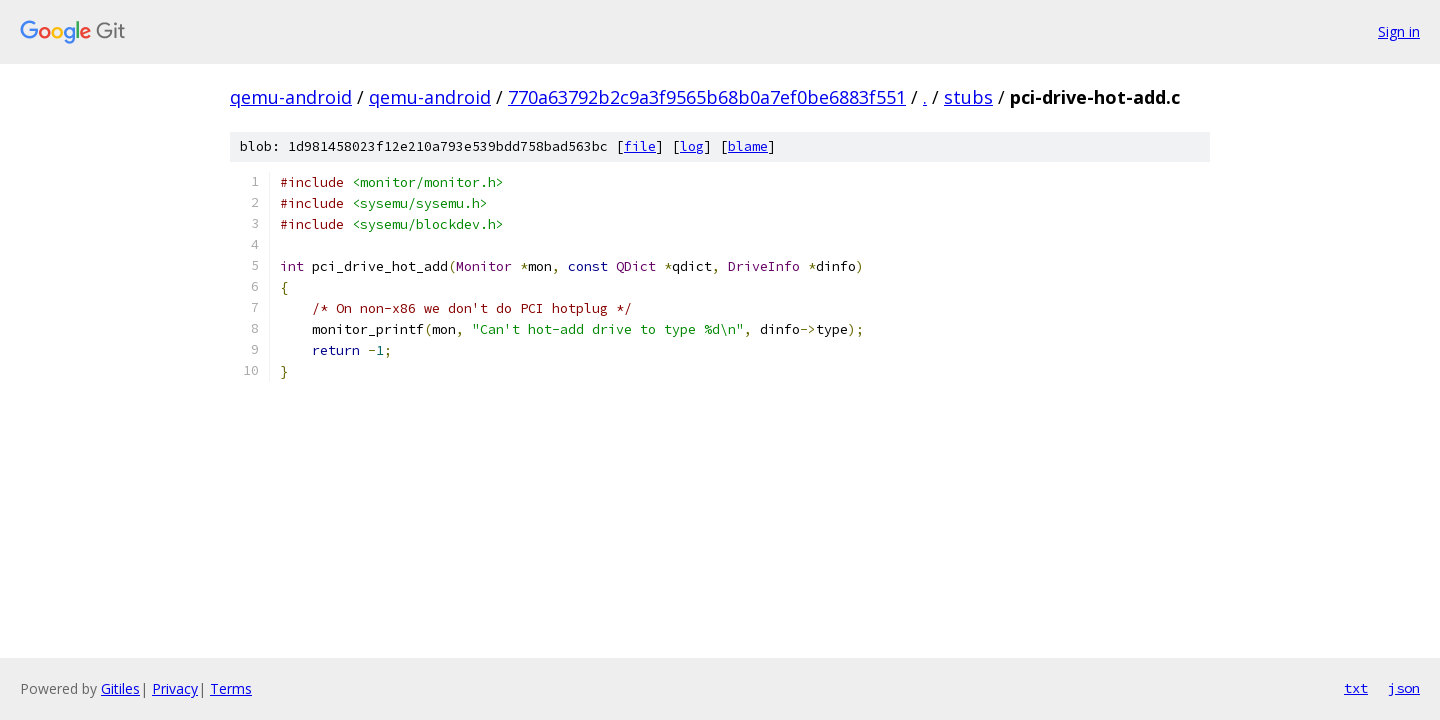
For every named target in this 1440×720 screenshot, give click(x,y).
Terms (231, 688)
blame (748, 146)
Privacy (175, 688)
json (1404, 688)
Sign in (1399, 31)
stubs (968, 97)
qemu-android (291, 97)
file (640, 146)
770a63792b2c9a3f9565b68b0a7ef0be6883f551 (707, 97)
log (692, 146)
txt (1356, 688)
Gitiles (120, 688)
